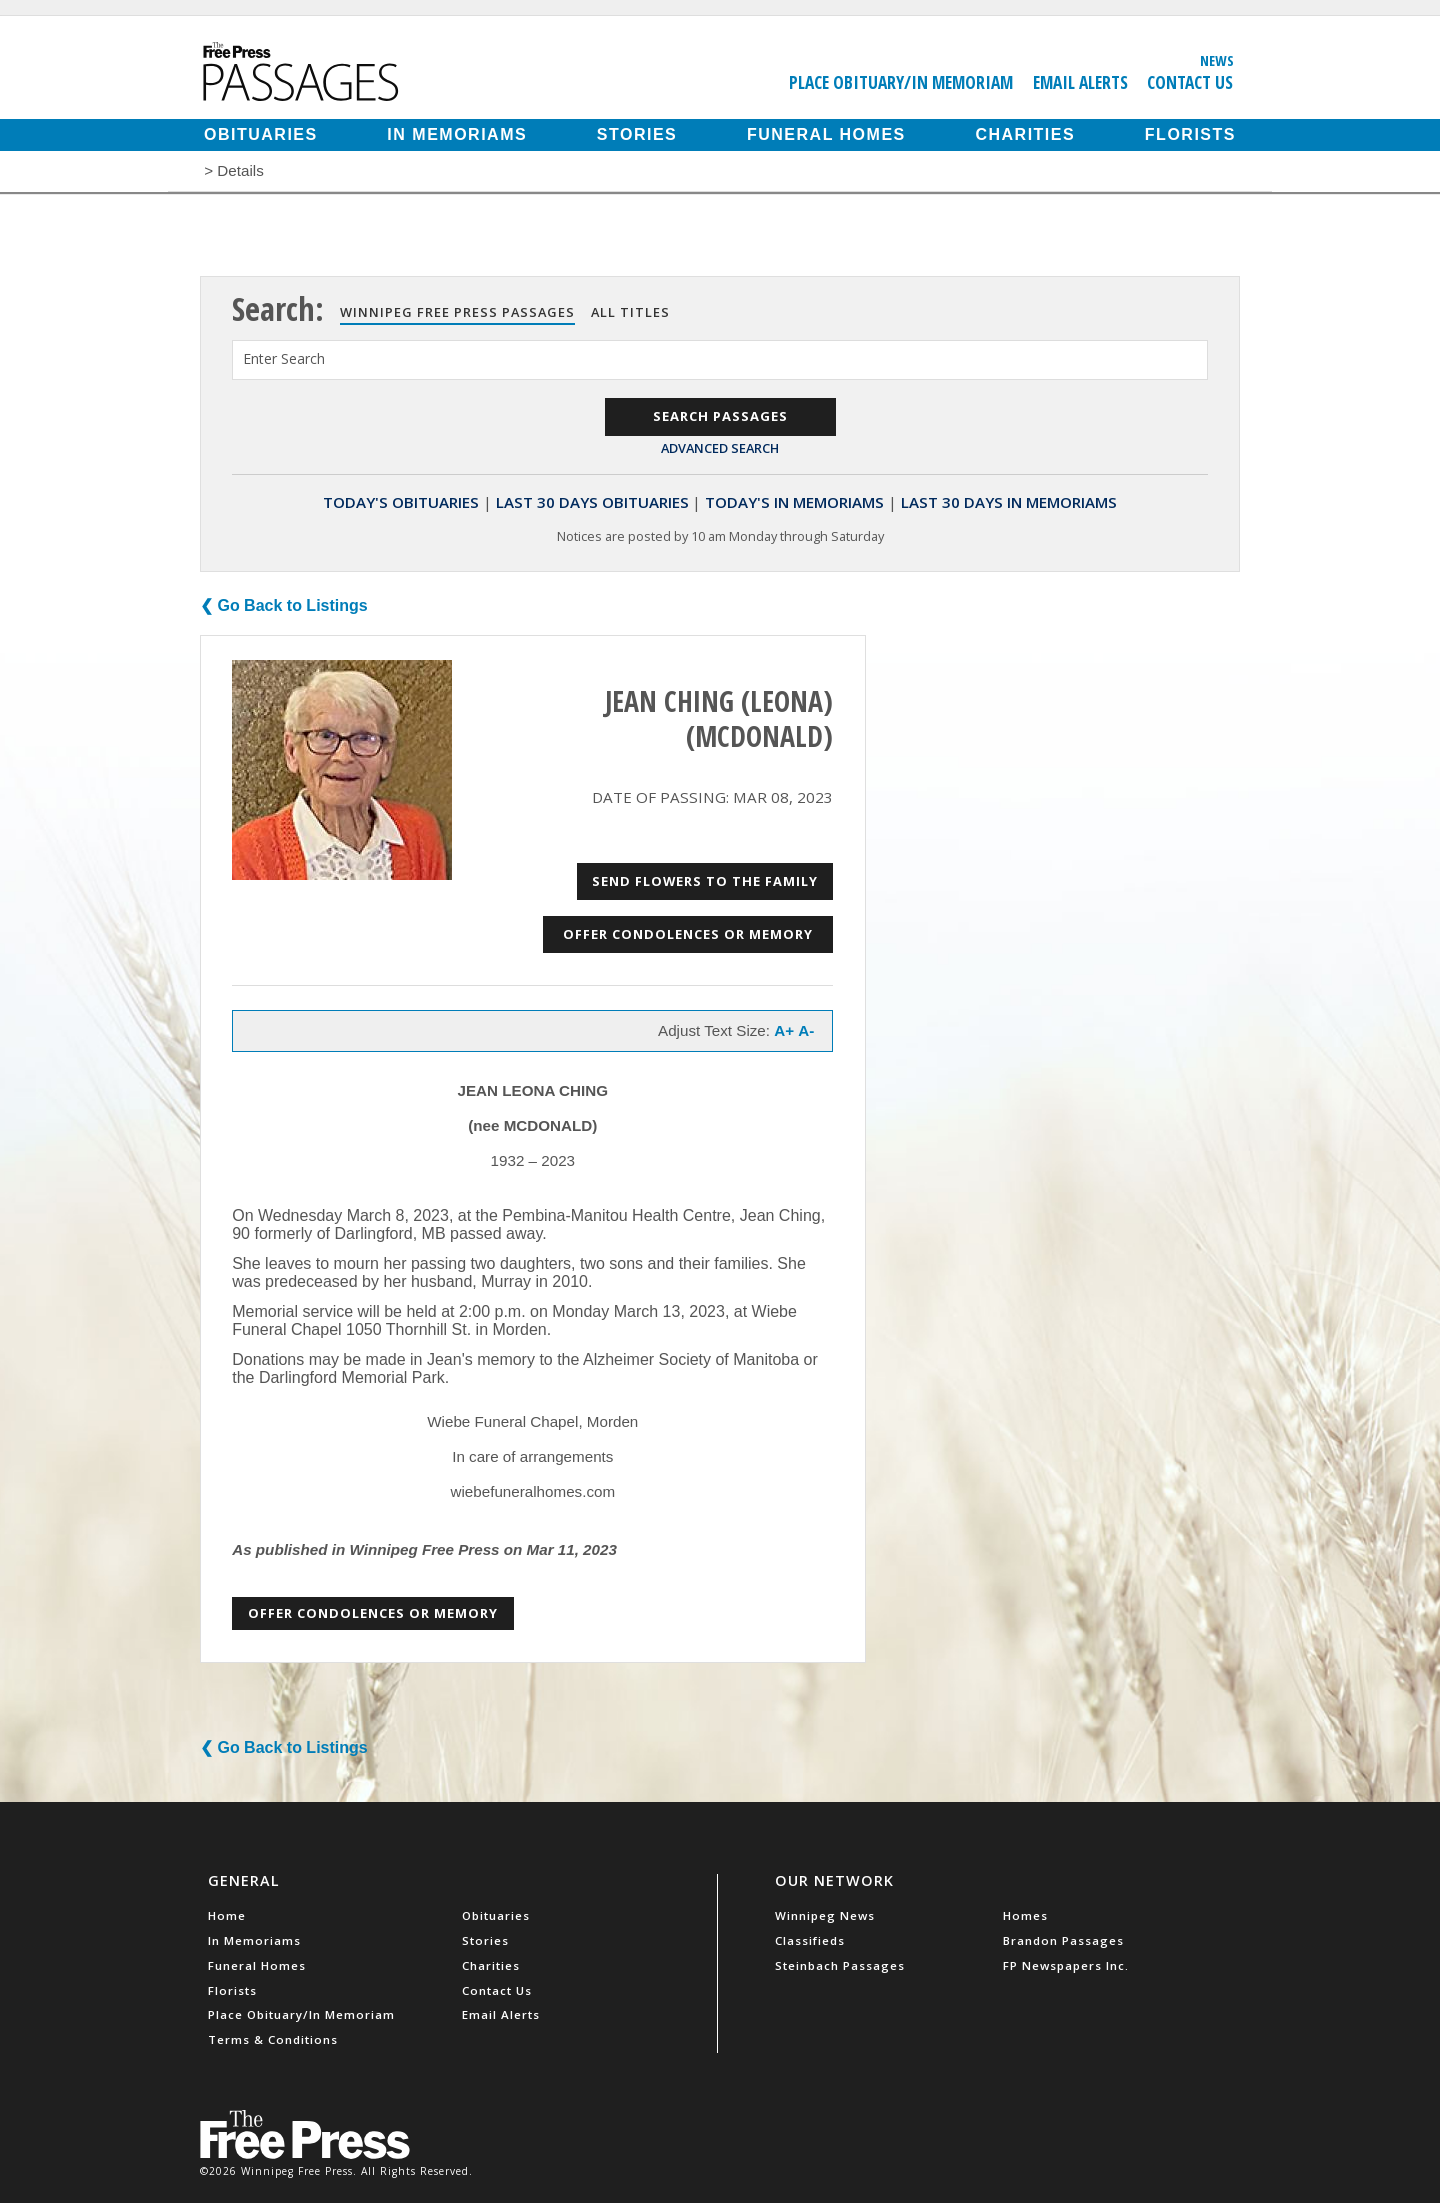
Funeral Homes (826, 134)
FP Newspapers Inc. (1066, 1965)
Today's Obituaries (401, 502)
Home (227, 1915)
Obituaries (261, 134)
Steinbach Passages (840, 1965)
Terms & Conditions (273, 2039)
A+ (784, 1030)
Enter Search (284, 358)
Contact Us (1190, 82)
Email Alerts (1080, 82)
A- (806, 1030)
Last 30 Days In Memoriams (1009, 502)
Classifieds (810, 1940)
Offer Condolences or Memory (688, 934)
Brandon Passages (1063, 1940)
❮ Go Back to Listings (284, 605)
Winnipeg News (825, 1915)
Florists (1190, 134)
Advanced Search (720, 448)
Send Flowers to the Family (705, 881)
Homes (1025, 1915)
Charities (1025, 134)
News (1217, 60)
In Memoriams (457, 134)
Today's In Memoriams (794, 502)
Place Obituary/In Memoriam (901, 82)
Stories (637, 134)
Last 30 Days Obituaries (592, 502)
